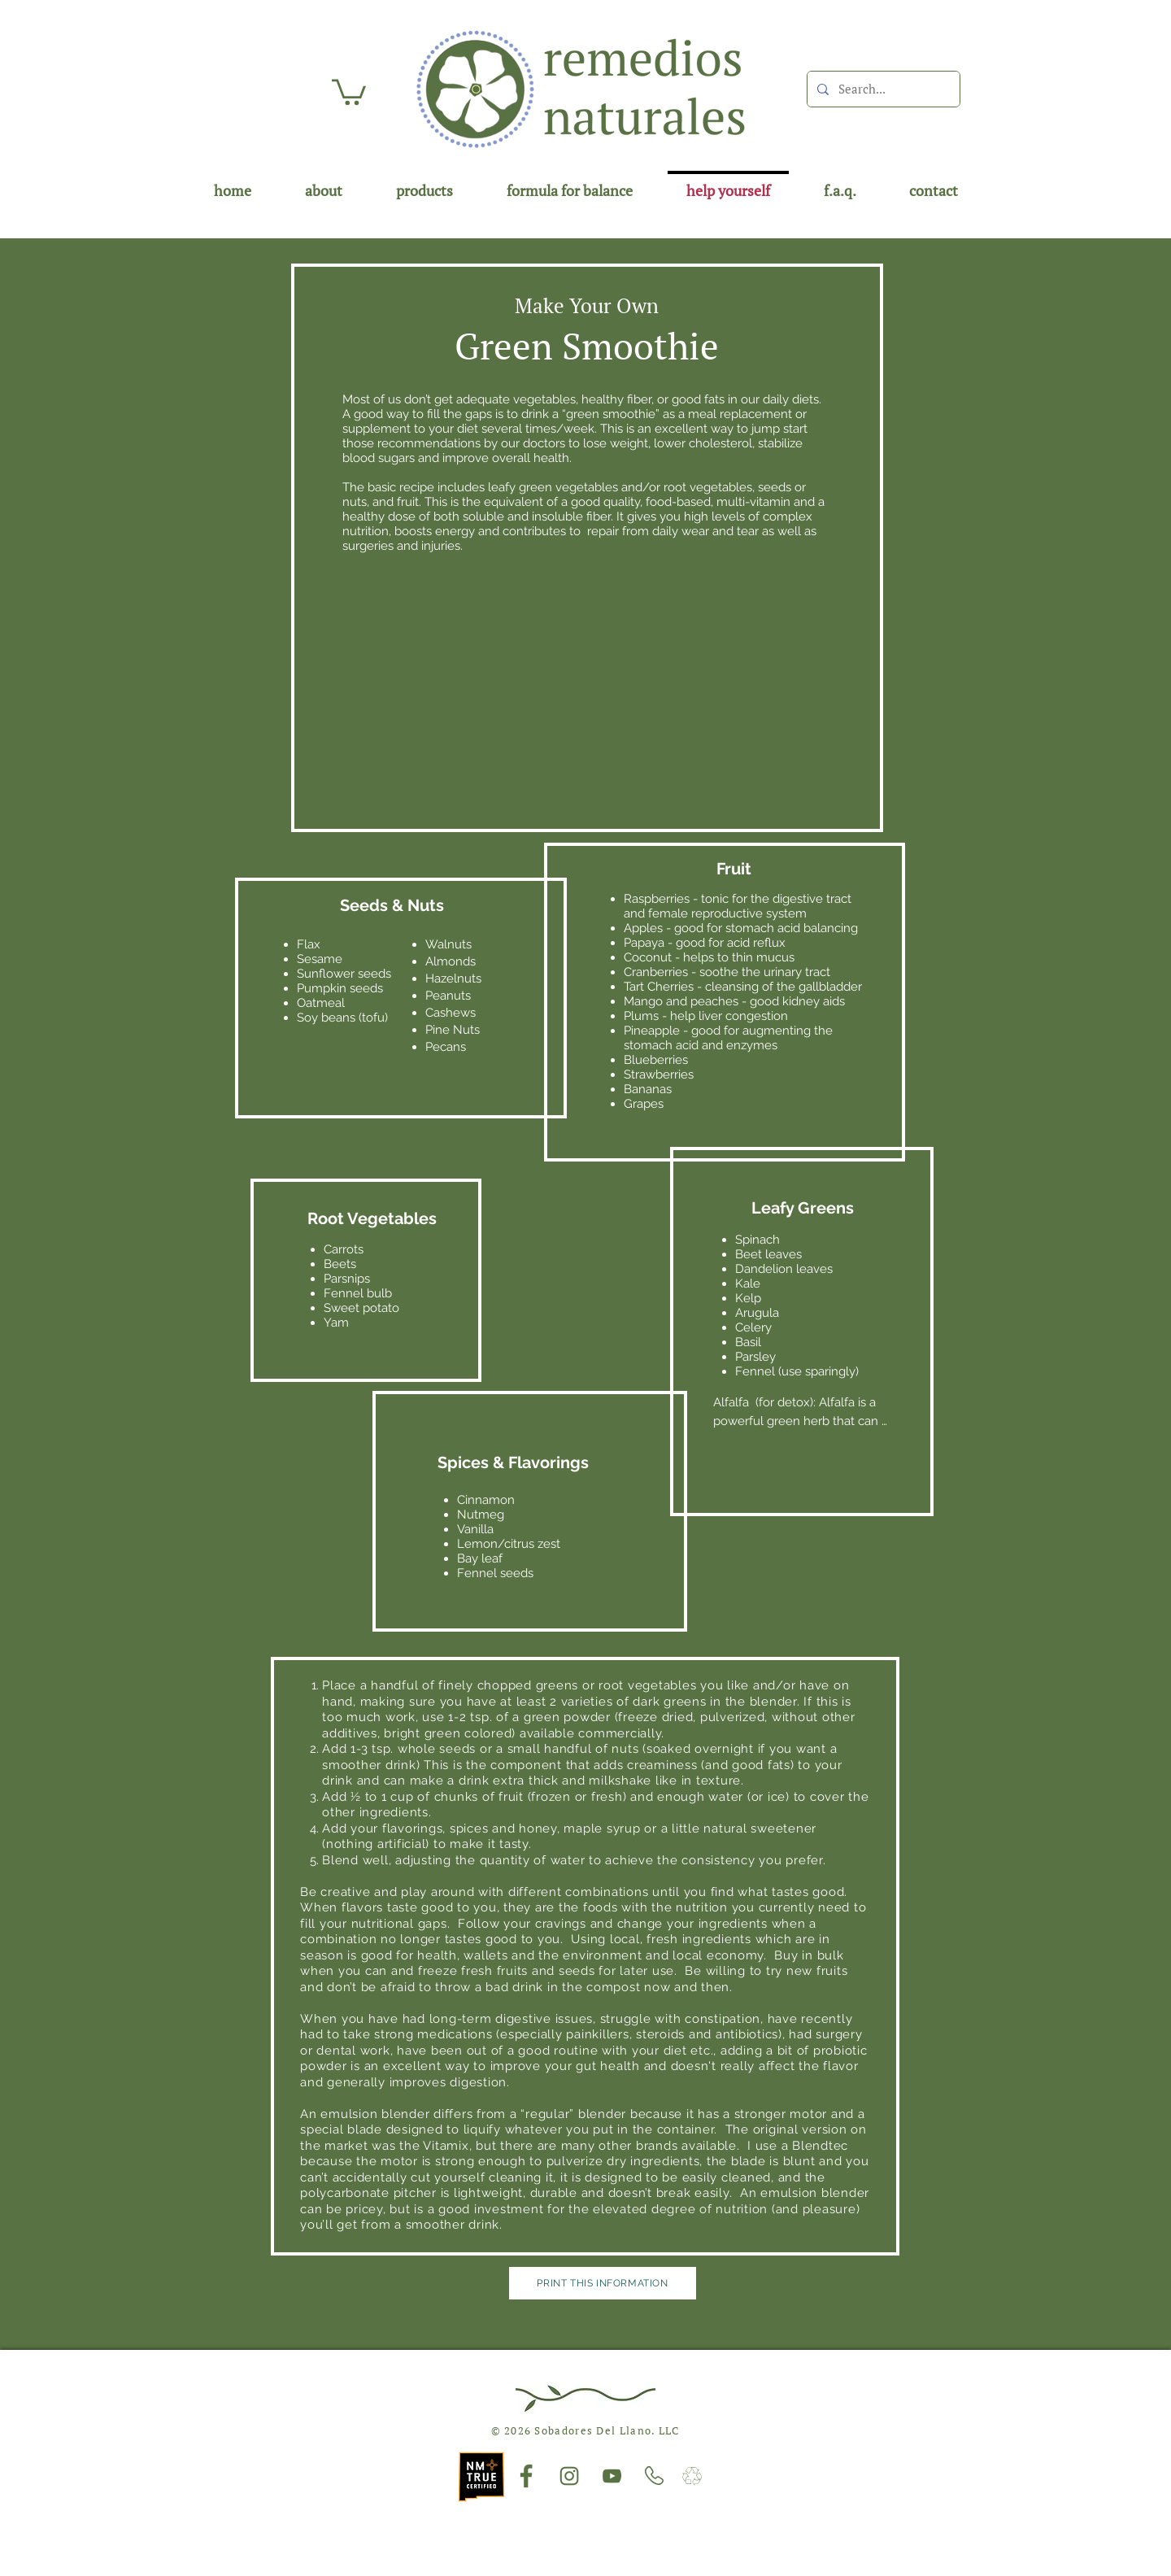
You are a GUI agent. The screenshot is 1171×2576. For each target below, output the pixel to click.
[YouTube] (612, 2476)
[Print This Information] (602, 2283)
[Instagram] (569, 2476)
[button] (349, 90)
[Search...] (881, 89)
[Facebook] (526, 2476)
